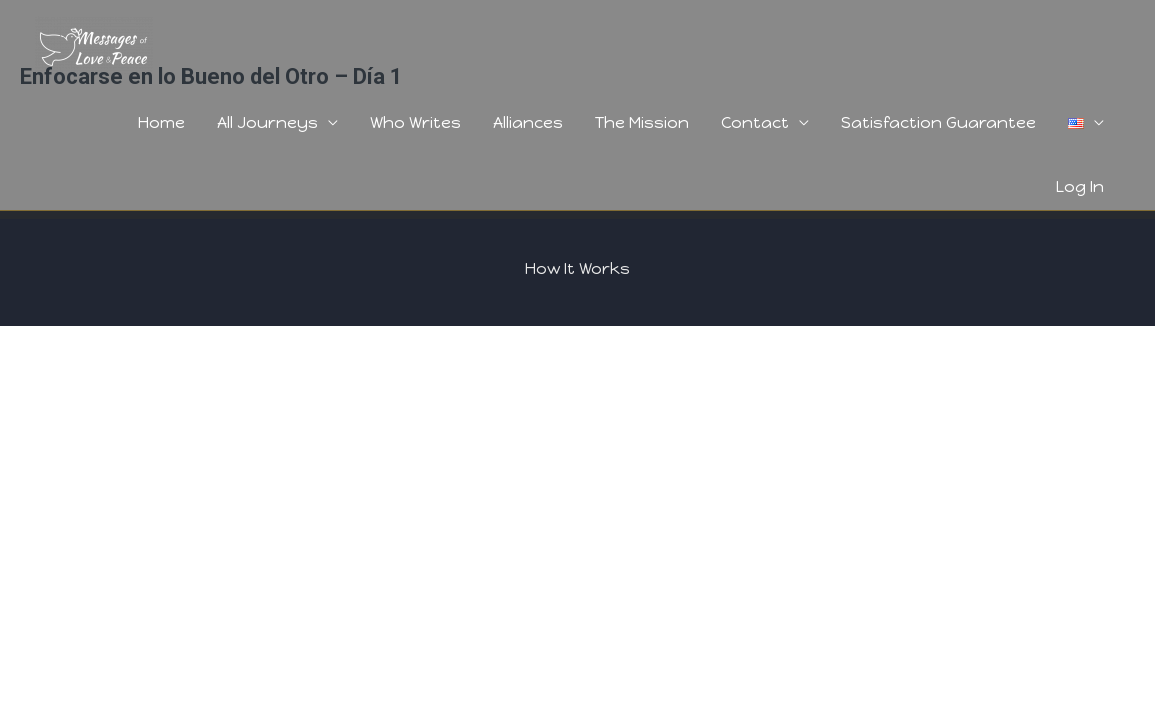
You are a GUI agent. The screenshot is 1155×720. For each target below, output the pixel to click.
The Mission (642, 122)
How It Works (577, 268)
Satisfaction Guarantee (938, 122)
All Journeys (267, 122)
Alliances (528, 122)
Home (161, 122)
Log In (1080, 186)
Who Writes (415, 122)
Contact (755, 122)
